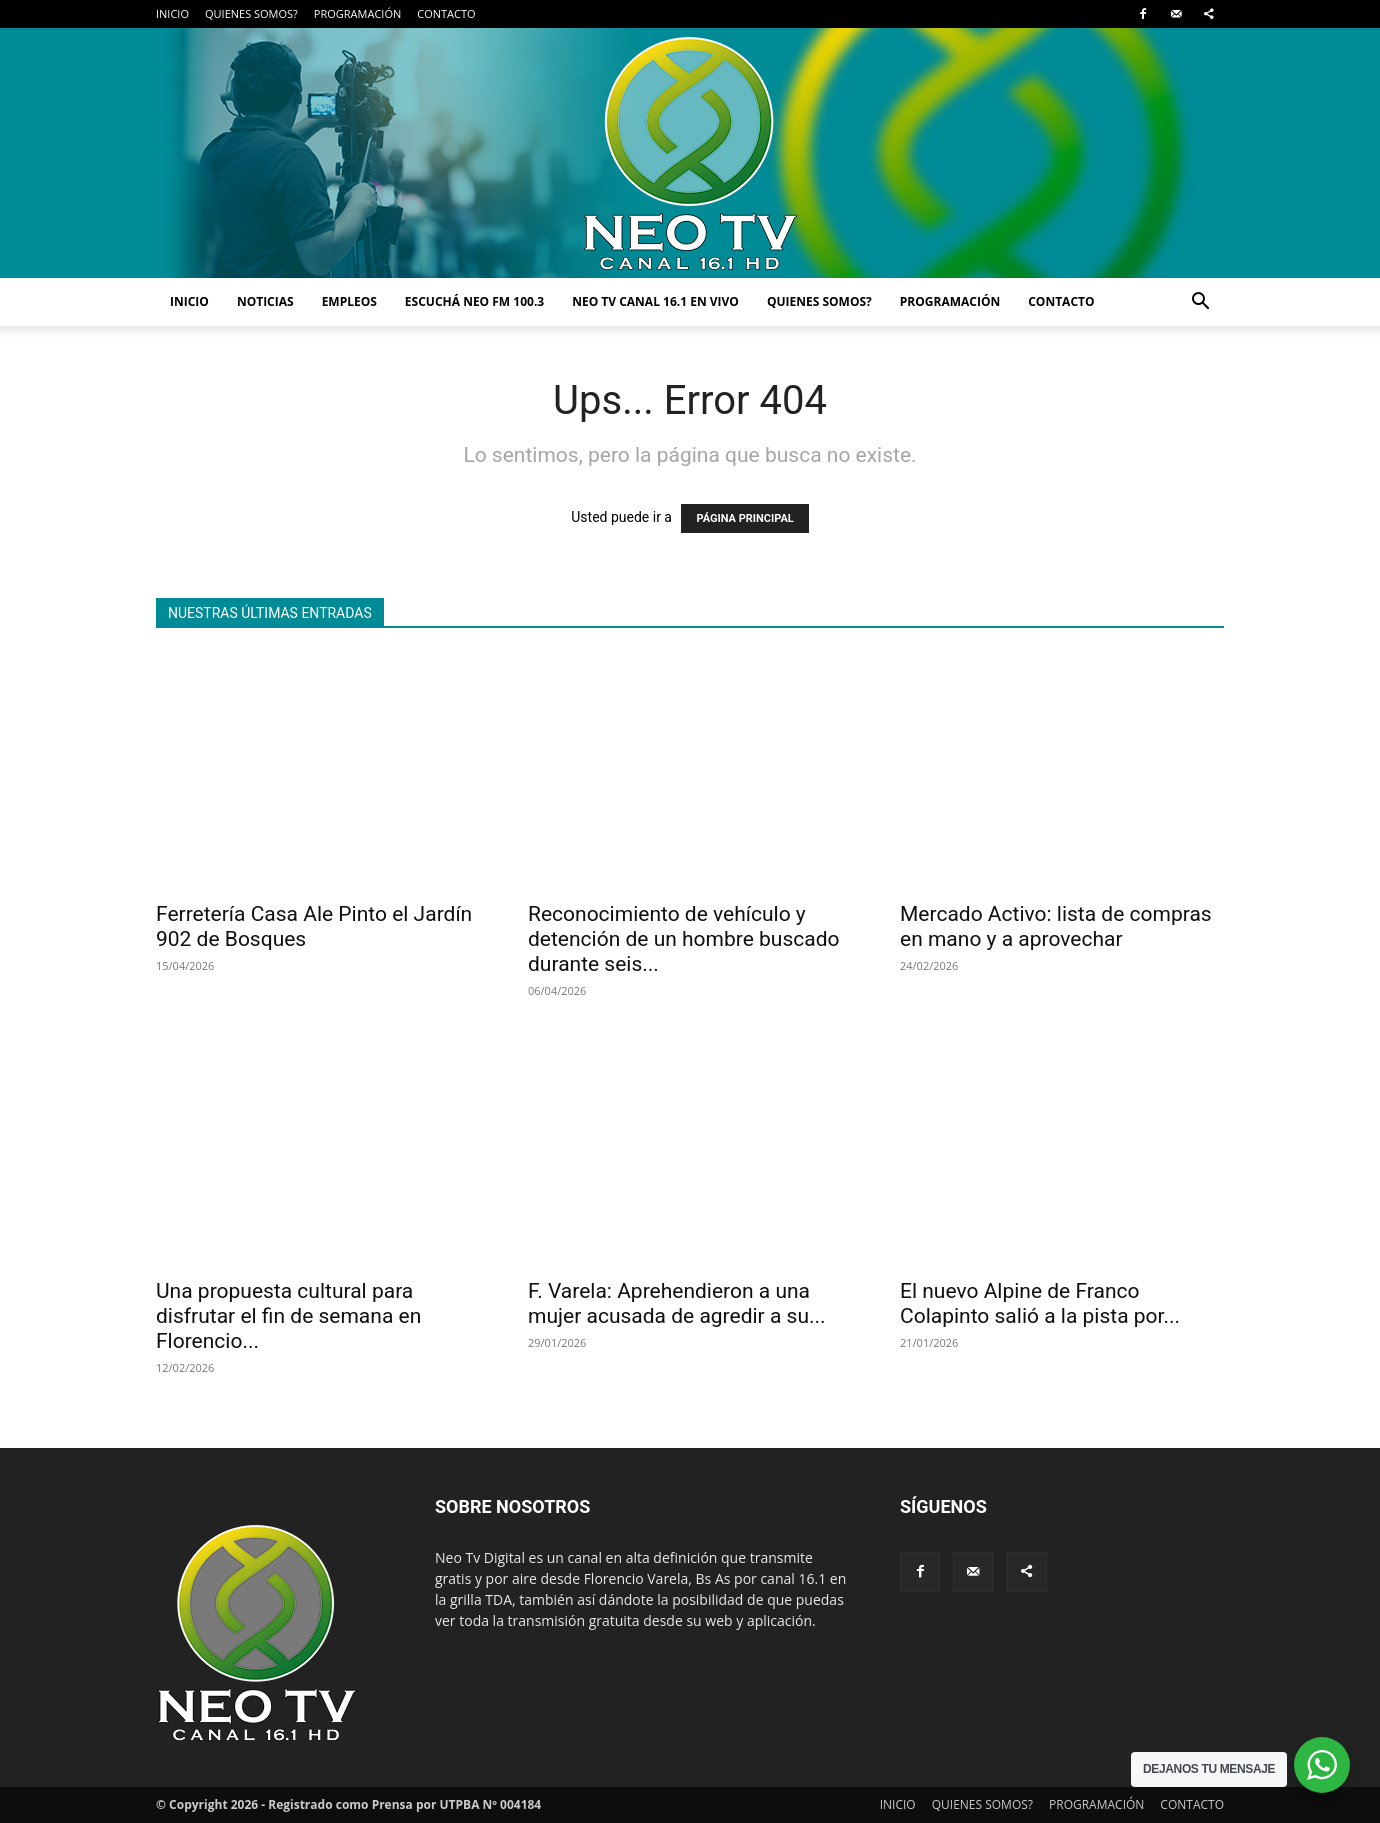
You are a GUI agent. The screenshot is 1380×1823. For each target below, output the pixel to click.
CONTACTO (446, 13)
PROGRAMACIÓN (357, 13)
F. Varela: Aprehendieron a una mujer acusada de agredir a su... (677, 1303)
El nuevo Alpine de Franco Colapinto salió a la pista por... (1040, 1303)
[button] (1200, 303)
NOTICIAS (265, 301)
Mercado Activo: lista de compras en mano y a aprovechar (1056, 926)
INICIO (172, 13)
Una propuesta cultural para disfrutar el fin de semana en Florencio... (288, 1316)
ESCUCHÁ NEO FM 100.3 (474, 301)
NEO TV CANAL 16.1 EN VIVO (655, 301)
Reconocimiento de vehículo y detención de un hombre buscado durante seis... (684, 939)
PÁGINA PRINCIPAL (744, 518)
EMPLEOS (349, 301)
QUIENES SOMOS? (251, 13)
